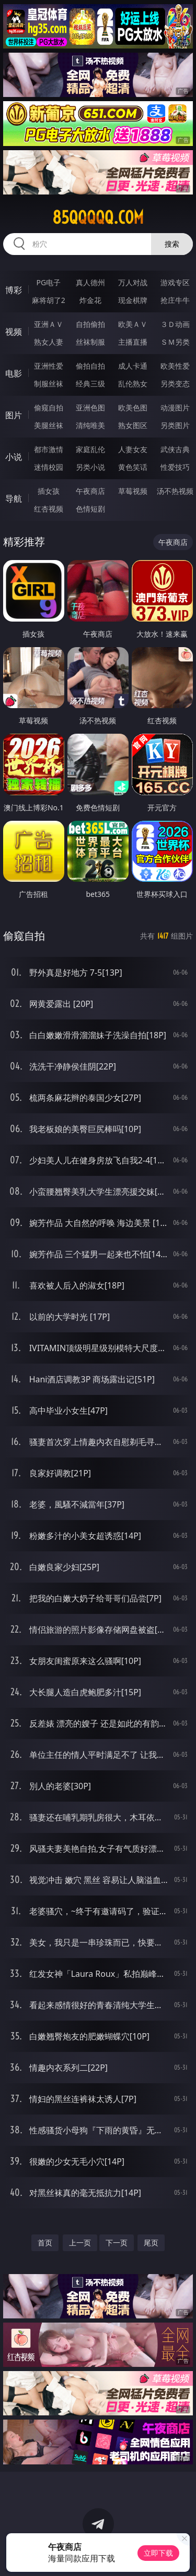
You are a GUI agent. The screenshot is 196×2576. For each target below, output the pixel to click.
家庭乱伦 (90, 449)
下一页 (117, 2242)
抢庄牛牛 (175, 300)
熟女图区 (132, 425)
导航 (13, 498)
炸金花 (90, 300)
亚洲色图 (90, 407)
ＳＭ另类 (175, 342)
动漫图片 (175, 407)
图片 (13, 415)
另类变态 (175, 383)
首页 (45, 2242)
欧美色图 (132, 407)
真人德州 (90, 282)
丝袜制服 (90, 342)
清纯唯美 (90, 425)
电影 (13, 373)
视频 (13, 331)
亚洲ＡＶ (48, 324)
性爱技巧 (175, 467)
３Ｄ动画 (175, 324)
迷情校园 (48, 467)
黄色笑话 (132, 467)
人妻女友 (132, 449)
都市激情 (48, 449)
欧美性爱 (175, 366)
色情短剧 (90, 509)
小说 (13, 457)
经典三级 (90, 383)
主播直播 (132, 342)
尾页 (151, 2242)
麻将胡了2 (48, 300)
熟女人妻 (48, 342)
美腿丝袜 (48, 425)
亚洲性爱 (48, 366)
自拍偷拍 (90, 324)
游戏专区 (175, 282)
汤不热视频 (175, 491)
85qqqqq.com (98, 217)
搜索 (172, 244)
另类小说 (90, 467)
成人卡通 (132, 366)
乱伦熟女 (132, 383)
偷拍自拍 (90, 366)
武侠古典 (175, 449)
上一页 (80, 2242)
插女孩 (49, 491)
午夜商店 (90, 491)
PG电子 (48, 282)
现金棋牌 (132, 300)
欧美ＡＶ (132, 324)
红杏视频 (48, 509)
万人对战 (132, 282)
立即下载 (158, 2553)
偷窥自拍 (48, 407)
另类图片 (175, 425)
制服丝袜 (48, 383)
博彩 (13, 290)
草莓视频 (132, 491)
